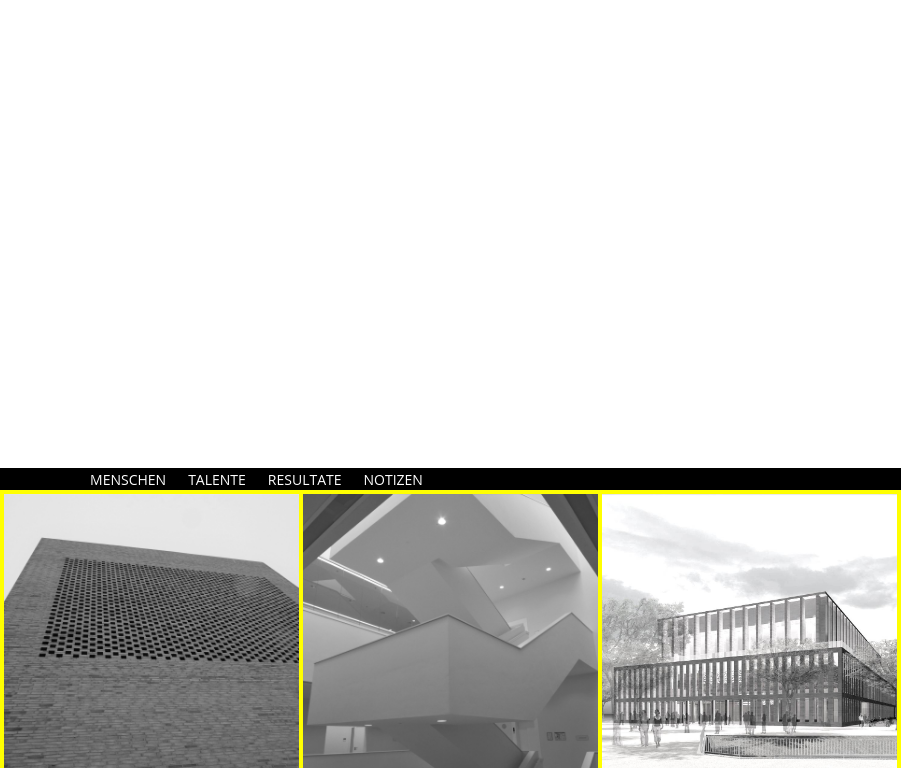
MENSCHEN (128, 479)
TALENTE (217, 479)
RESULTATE (305, 479)
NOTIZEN (393, 479)
